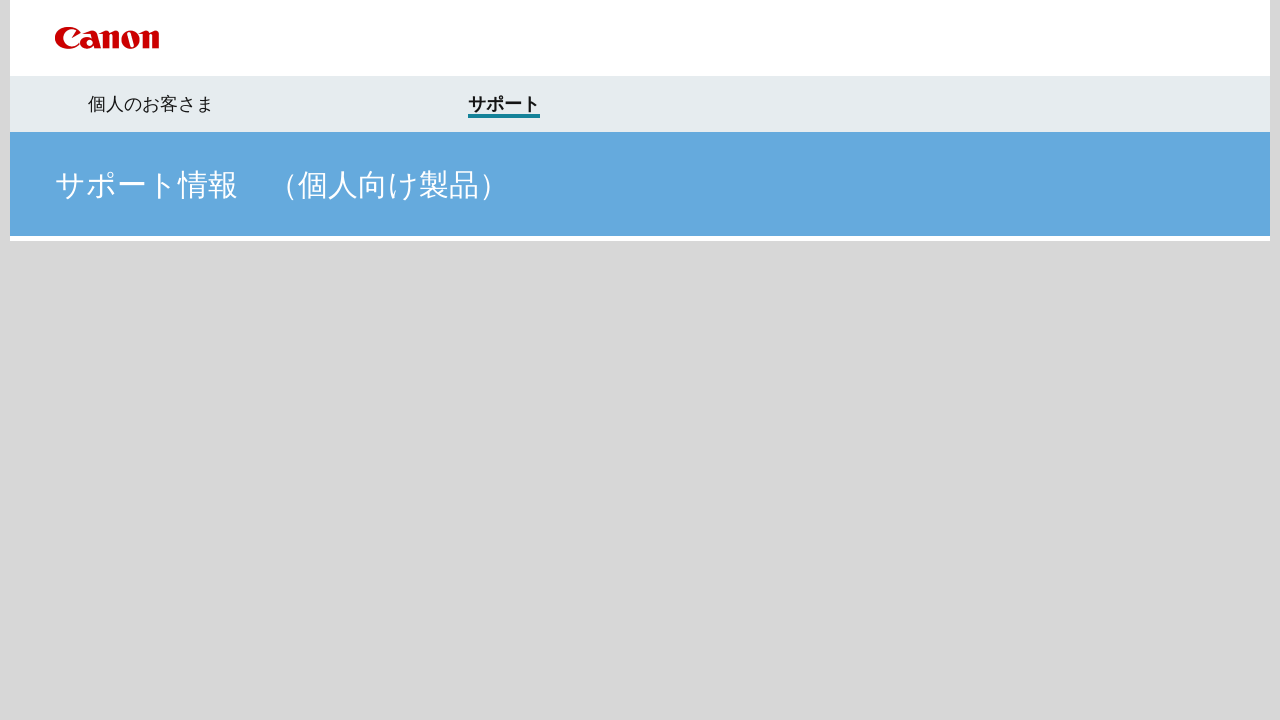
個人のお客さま (151, 104)
